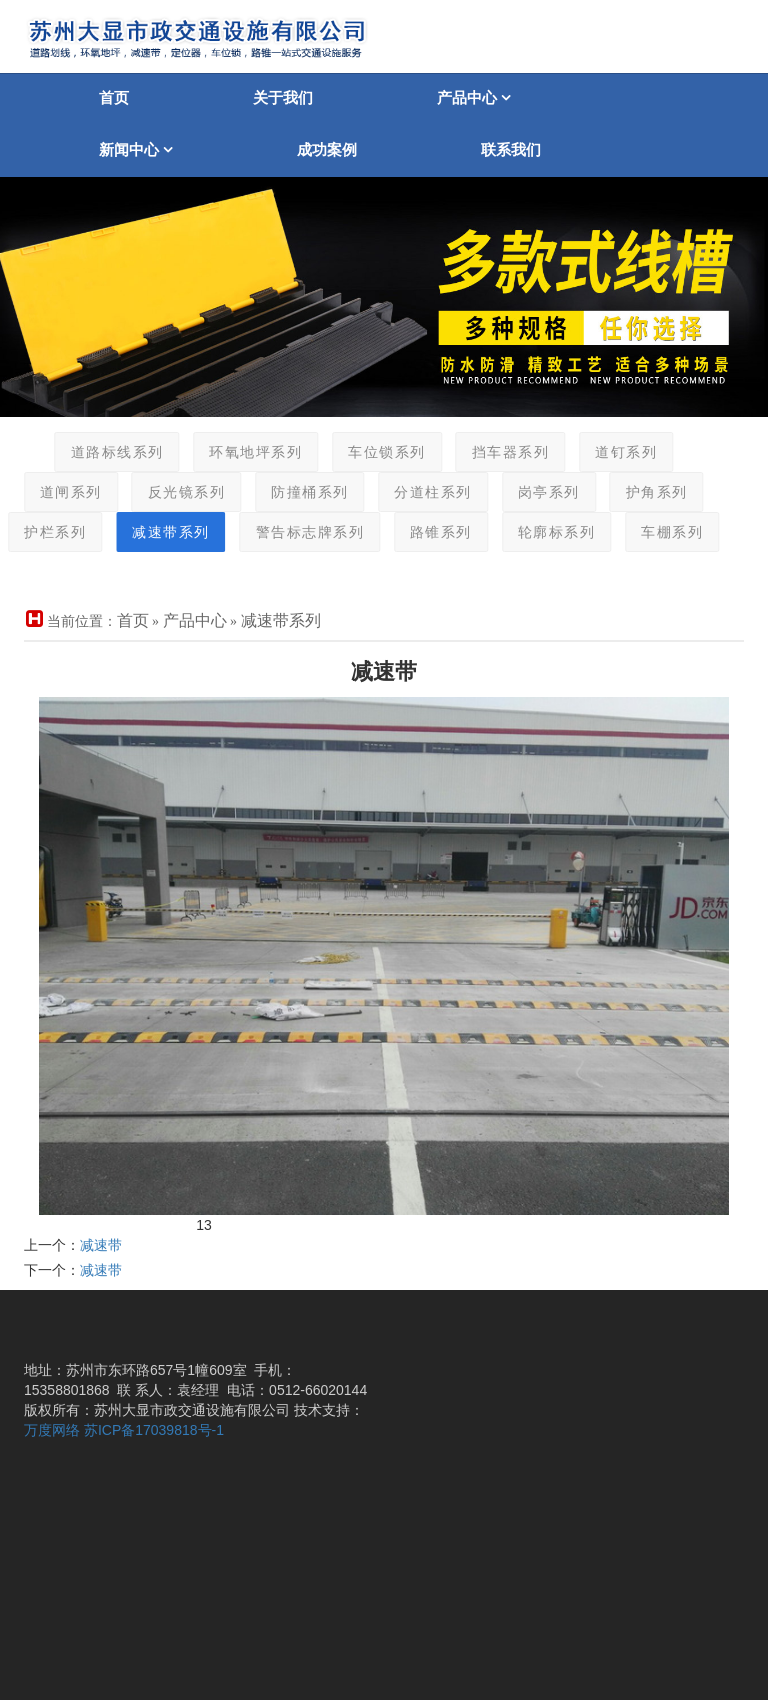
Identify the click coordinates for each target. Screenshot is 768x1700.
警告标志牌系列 (294, 532)
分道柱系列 (418, 492)
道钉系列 (611, 452)
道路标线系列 (101, 452)
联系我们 (511, 149)
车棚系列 (657, 532)
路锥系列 (426, 532)
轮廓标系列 (541, 532)
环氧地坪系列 (240, 452)
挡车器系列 (495, 452)
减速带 (101, 1245)
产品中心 (474, 97)
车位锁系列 (372, 452)
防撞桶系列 (295, 492)
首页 (114, 97)
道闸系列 (55, 492)
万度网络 (52, 1430)
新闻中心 (136, 149)
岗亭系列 (533, 492)
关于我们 (283, 97)
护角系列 (641, 492)
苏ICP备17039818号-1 (154, 1430)
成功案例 (327, 149)
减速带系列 (156, 532)
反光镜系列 (171, 492)
